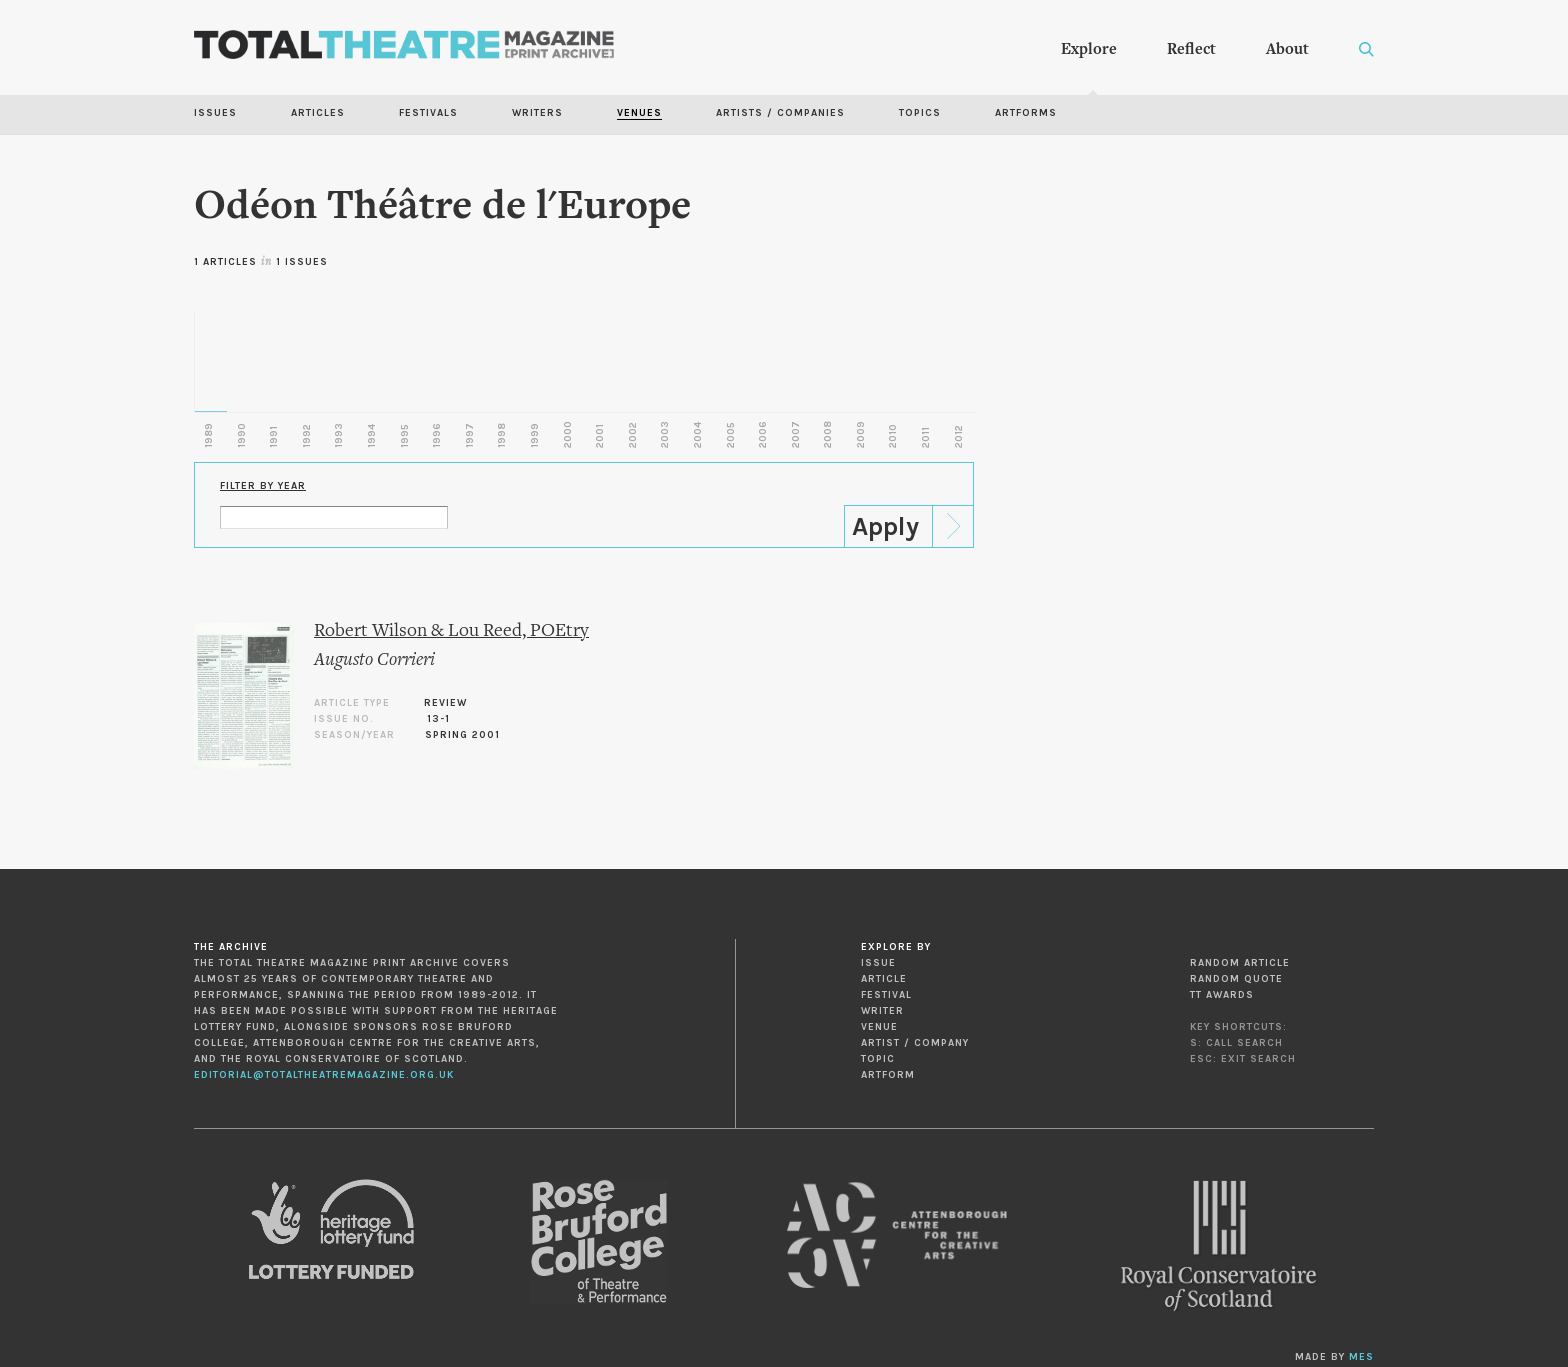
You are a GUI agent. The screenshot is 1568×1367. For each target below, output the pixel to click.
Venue (879, 1027)
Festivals (428, 113)
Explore (1089, 50)
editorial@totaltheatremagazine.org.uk (324, 1075)
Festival (886, 995)
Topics (920, 113)
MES (1361, 1357)
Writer (882, 1011)
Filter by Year (263, 486)
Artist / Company (915, 1043)
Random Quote (1236, 979)
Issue (878, 963)
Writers (537, 113)
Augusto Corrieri (374, 660)
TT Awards (1222, 995)
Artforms (1026, 113)
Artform (888, 1075)
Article (884, 979)
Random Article (1240, 963)
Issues (215, 113)
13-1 (438, 719)
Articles (318, 113)
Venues (639, 113)
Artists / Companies (780, 113)
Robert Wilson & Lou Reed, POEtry (451, 631)
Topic (878, 1059)
